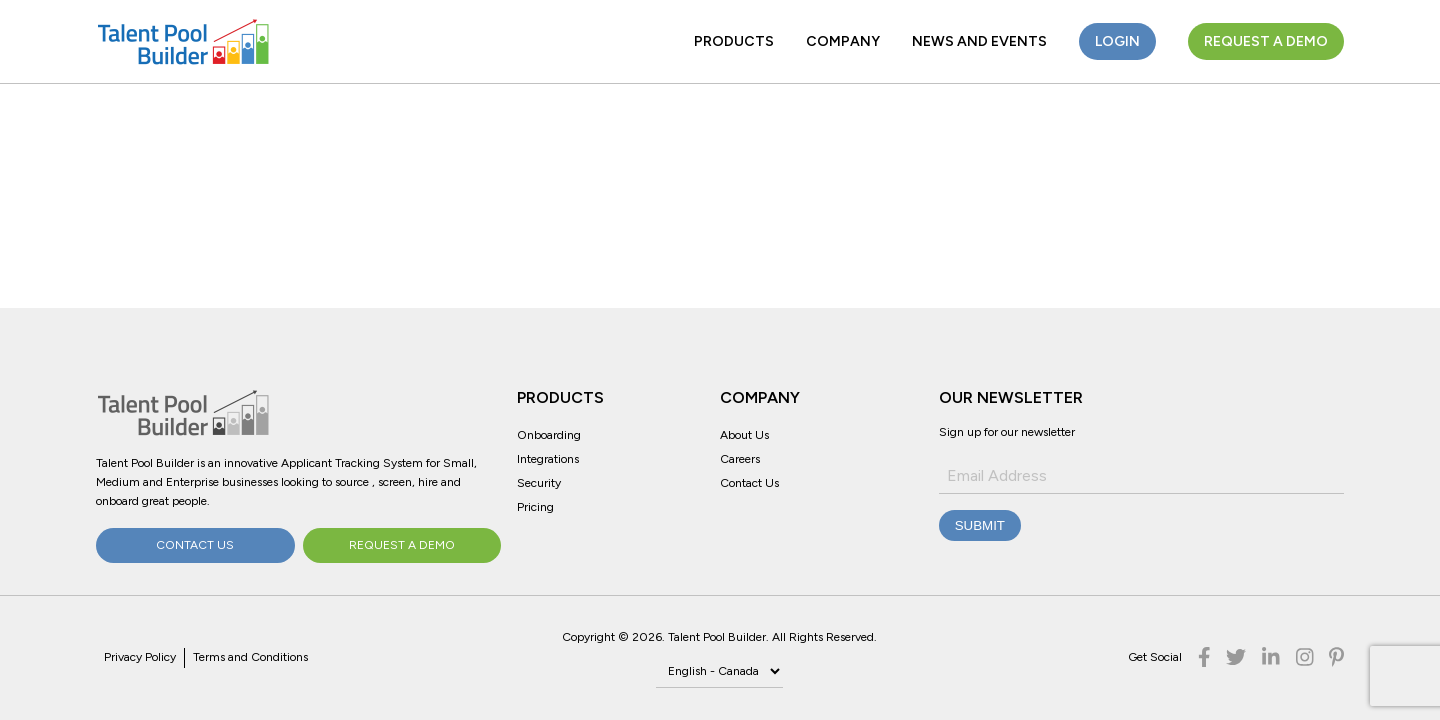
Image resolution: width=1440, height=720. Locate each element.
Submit (980, 525)
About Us (744, 435)
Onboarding (549, 435)
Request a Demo (1266, 41)
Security (539, 483)
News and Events (979, 41)
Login (1117, 41)
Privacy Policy (140, 657)
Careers (740, 459)
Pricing (535, 507)
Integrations (548, 459)
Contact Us (195, 545)
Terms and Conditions (250, 657)
